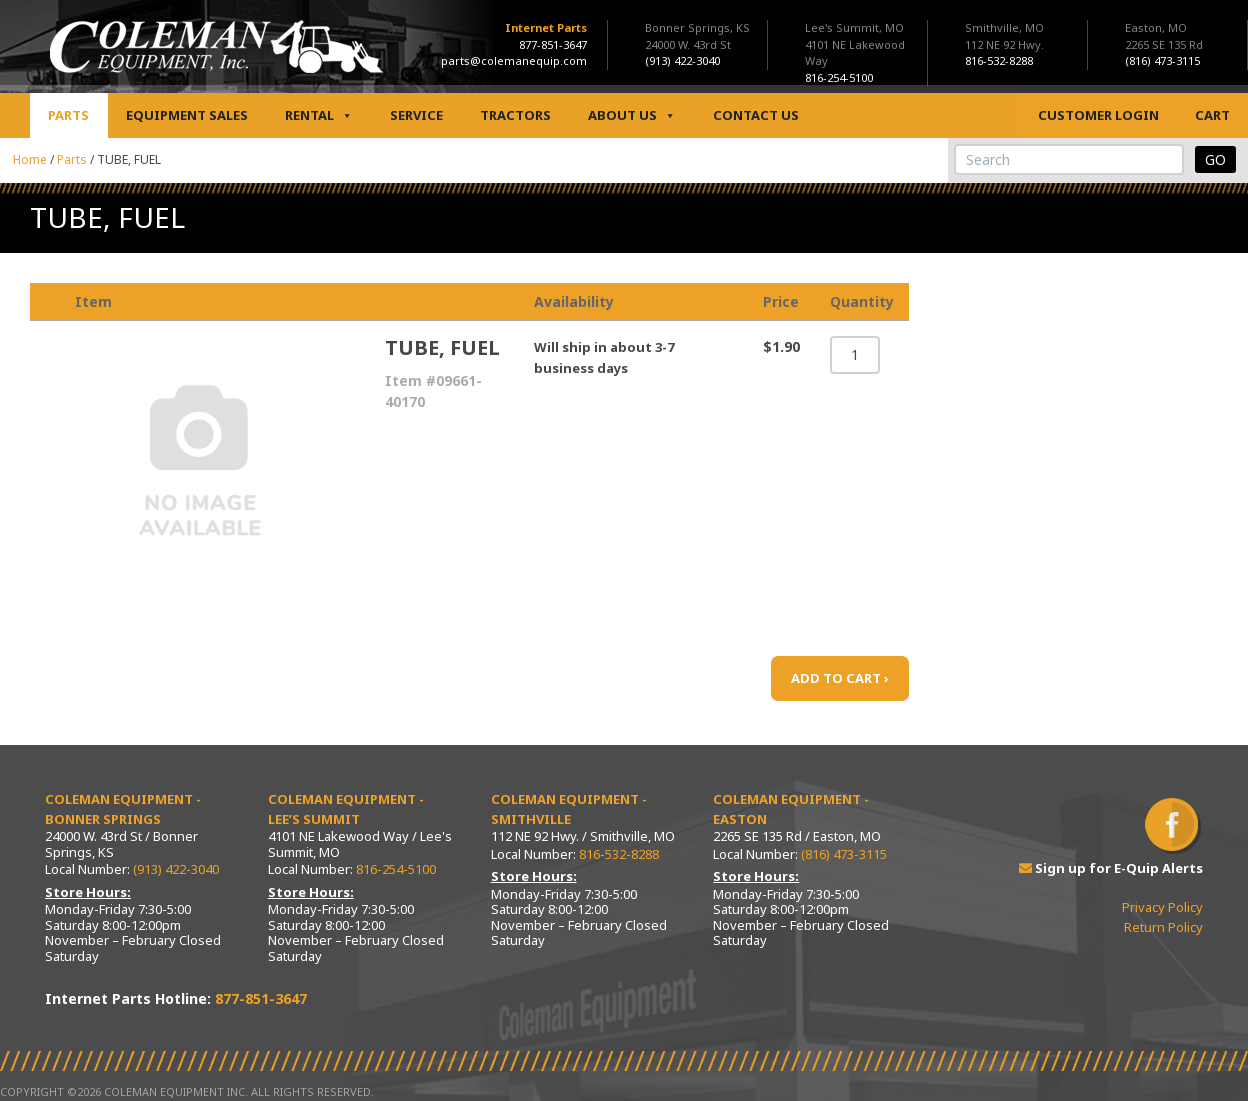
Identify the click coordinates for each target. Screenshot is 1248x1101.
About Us (632, 115)
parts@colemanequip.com (514, 60)
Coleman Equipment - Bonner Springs (123, 809)
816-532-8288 (619, 854)
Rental (319, 115)
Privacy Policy (1162, 907)
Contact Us (756, 115)
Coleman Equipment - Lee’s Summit (346, 809)
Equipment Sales (187, 115)
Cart (1212, 115)
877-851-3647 (553, 44)
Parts (68, 115)
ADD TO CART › (840, 678)
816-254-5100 (396, 869)
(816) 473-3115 (844, 854)
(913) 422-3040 (176, 869)
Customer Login (1098, 115)
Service (416, 115)
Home (30, 159)
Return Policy (1163, 927)
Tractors (515, 115)
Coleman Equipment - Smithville (569, 809)
